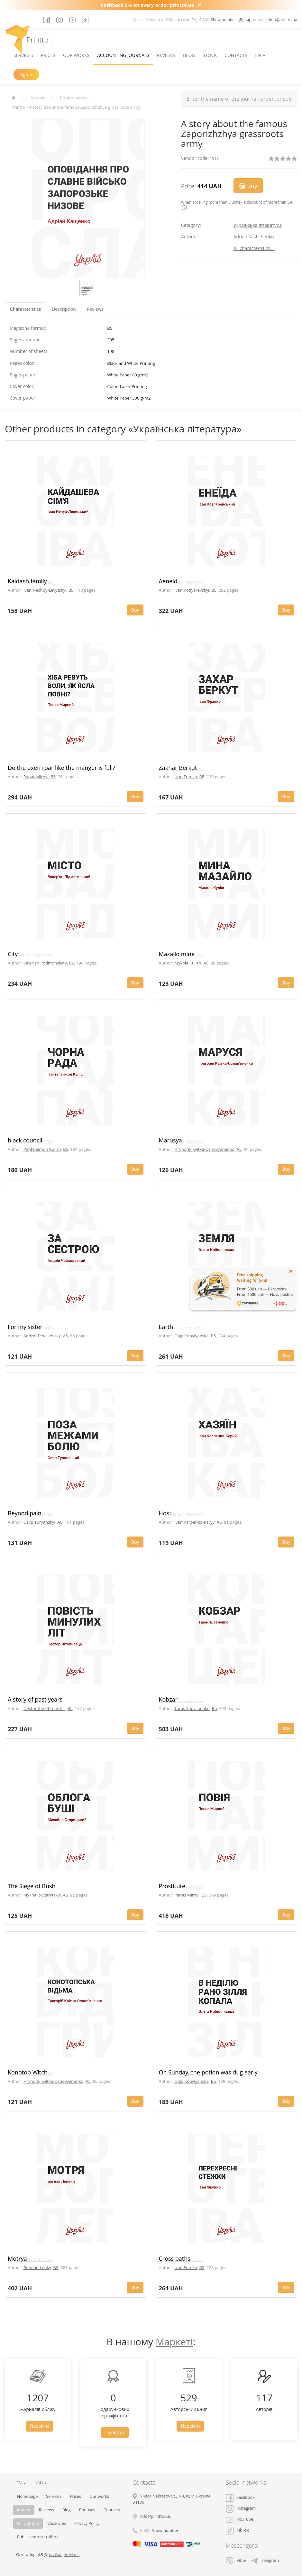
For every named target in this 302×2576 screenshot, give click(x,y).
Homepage (27, 2496)
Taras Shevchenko (192, 1708)
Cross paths (174, 2258)
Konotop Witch (28, 2072)
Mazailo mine (177, 954)
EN (260, 55)
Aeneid (168, 581)
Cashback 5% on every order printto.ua (147, 5)
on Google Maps (64, 2554)
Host (165, 1513)
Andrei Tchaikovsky (42, 1336)
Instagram (241, 2508)
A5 (205, 963)
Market (38, 98)
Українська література (257, 225)
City (13, 954)
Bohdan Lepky (37, 2267)
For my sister (25, 1327)
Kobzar (168, 1699)
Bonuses (87, 2510)
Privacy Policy (87, 2523)
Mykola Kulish (187, 963)
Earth (166, 1327)
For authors (28, 2523)
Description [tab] (64, 309)
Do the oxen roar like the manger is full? (61, 767)
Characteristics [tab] (25, 309)
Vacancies (56, 2523)
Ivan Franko (185, 777)
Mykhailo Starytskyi (42, 1895)
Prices (48, 55)
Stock (210, 55)
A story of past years (35, 1699)
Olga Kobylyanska (191, 1336)
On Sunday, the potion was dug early (208, 2072)
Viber (236, 2560)
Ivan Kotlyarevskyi (191, 590)
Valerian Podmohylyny (45, 963)
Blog (189, 55)
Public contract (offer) (37, 2537)
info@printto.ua (283, 20)
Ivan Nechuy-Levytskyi (44, 590)
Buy (248, 185)
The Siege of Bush (32, 1886)
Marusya (170, 1140)
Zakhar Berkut (178, 767)
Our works (76, 55)
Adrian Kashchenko (253, 237)
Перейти (39, 2426)
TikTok (237, 2530)
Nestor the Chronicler (44, 1708)
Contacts (235, 55)
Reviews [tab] (95, 309)
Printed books (73, 98)
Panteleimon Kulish (42, 1149)
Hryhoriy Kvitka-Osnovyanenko (204, 1149)
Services (23, 55)
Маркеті (174, 2341)
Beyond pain (24, 1513)
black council (25, 1140)
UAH (40, 2483)
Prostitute (172, 1886)
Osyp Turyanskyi (39, 1522)
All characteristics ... (254, 248)
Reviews (166, 55)
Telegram (265, 2560)
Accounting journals (123, 55)
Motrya (17, 2258)
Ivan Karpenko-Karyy (194, 1522)
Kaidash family (27, 581)
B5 (71, 590)
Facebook (240, 2497)
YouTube (239, 2519)
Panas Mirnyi (36, 777)
